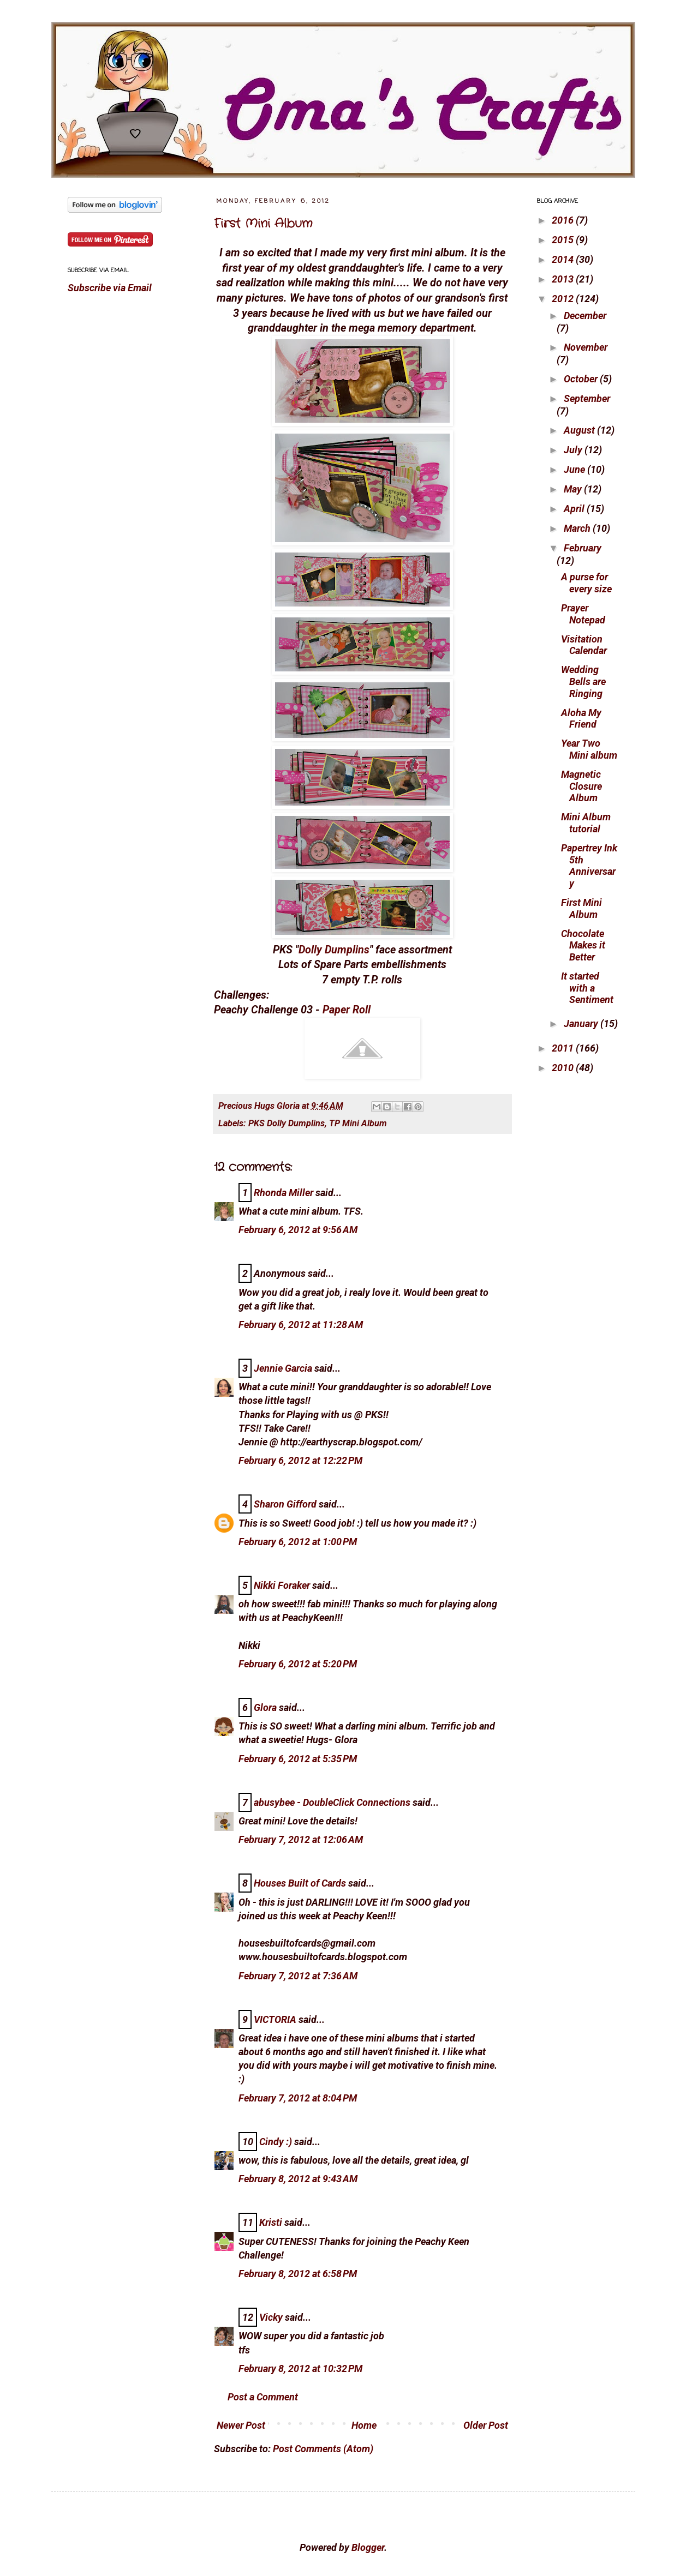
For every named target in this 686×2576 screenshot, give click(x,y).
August (580, 430)
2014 (564, 259)
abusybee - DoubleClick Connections (332, 1802)
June (575, 469)
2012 (564, 298)
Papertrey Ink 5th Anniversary (589, 865)
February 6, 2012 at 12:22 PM (300, 1460)
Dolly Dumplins (334, 950)
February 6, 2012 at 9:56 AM (297, 1229)
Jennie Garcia (283, 1368)
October (582, 379)
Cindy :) (275, 2141)
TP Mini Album (358, 1123)
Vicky (271, 2317)
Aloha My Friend (581, 718)
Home (364, 2425)
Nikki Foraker (282, 1585)
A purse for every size (586, 583)
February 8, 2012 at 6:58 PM (297, 2273)
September (587, 398)
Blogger (367, 2547)
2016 (564, 220)
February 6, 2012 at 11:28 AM (300, 1324)
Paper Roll (347, 1010)
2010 (564, 1067)
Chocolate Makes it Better (583, 945)
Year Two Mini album (589, 749)
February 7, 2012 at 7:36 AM (297, 1975)
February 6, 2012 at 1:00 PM (297, 1541)
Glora (265, 1707)
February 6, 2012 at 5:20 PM (297, 1664)
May (574, 489)
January (582, 1023)
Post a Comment (263, 2397)
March (578, 528)
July (574, 449)
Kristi (270, 2222)
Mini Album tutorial (586, 822)
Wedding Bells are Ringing (583, 681)
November (585, 347)
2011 (564, 1048)
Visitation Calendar (584, 645)
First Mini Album (263, 223)
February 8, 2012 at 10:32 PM (300, 2368)
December (585, 315)
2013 (564, 279)
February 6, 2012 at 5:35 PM (297, 1758)
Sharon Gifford (285, 1504)
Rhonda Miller (283, 1192)
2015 (564, 239)
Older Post (485, 2425)
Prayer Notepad (583, 614)
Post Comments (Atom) (323, 2448)
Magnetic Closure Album (581, 785)
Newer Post (241, 2425)
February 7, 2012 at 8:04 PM (297, 2098)
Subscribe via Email (110, 287)
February (582, 548)
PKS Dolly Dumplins (286, 1123)
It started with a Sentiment (587, 987)
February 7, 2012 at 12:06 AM (300, 1839)
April (575, 508)
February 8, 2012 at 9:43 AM (297, 2178)
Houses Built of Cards (300, 1883)
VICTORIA (275, 2019)
